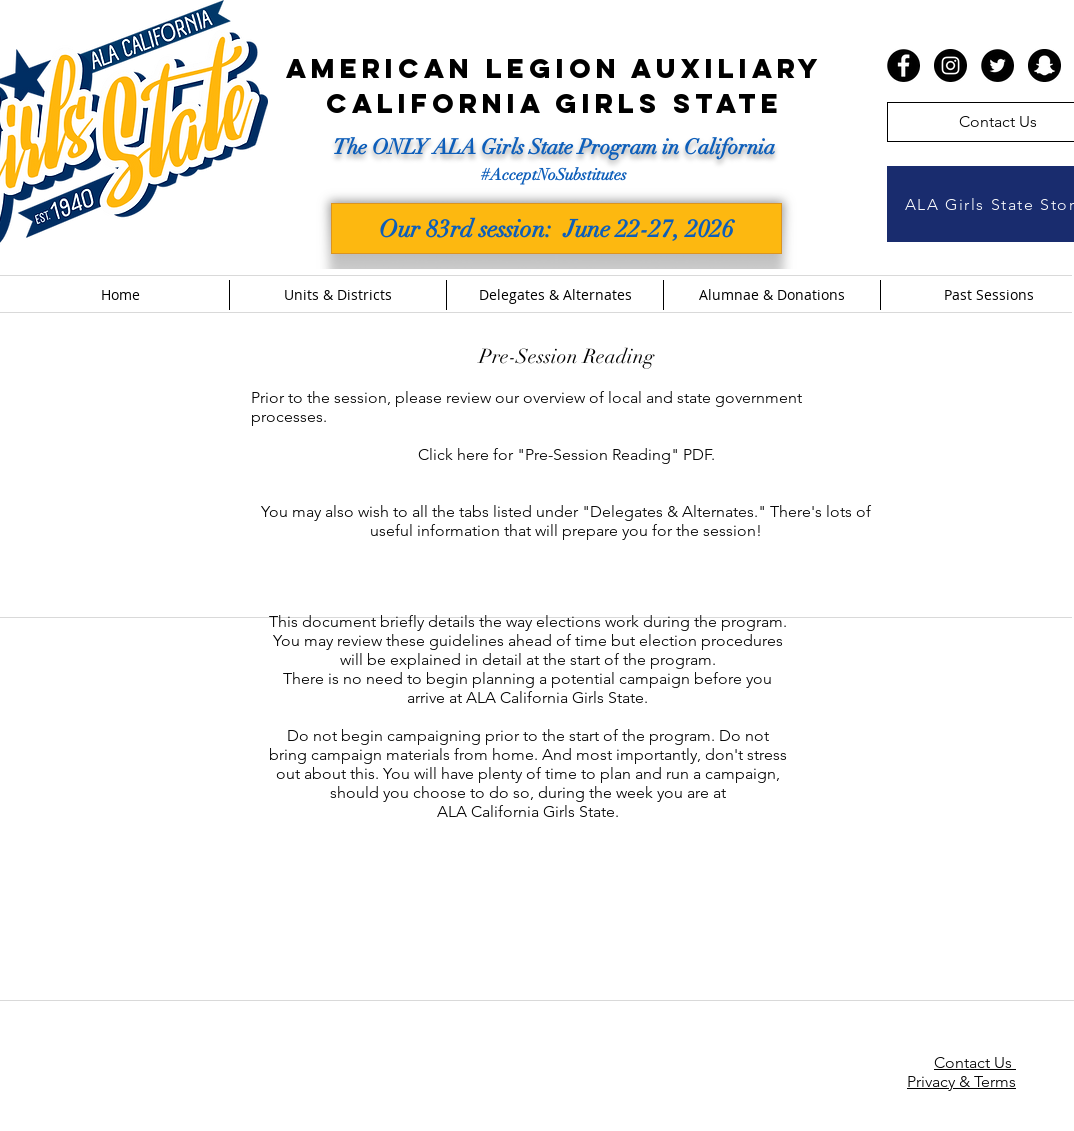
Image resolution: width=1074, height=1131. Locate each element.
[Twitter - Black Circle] (997, 65)
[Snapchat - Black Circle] (1044, 65)
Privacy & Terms (961, 1081)
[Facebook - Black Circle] (903, 65)
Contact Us (975, 1062)
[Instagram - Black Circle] (950, 65)
